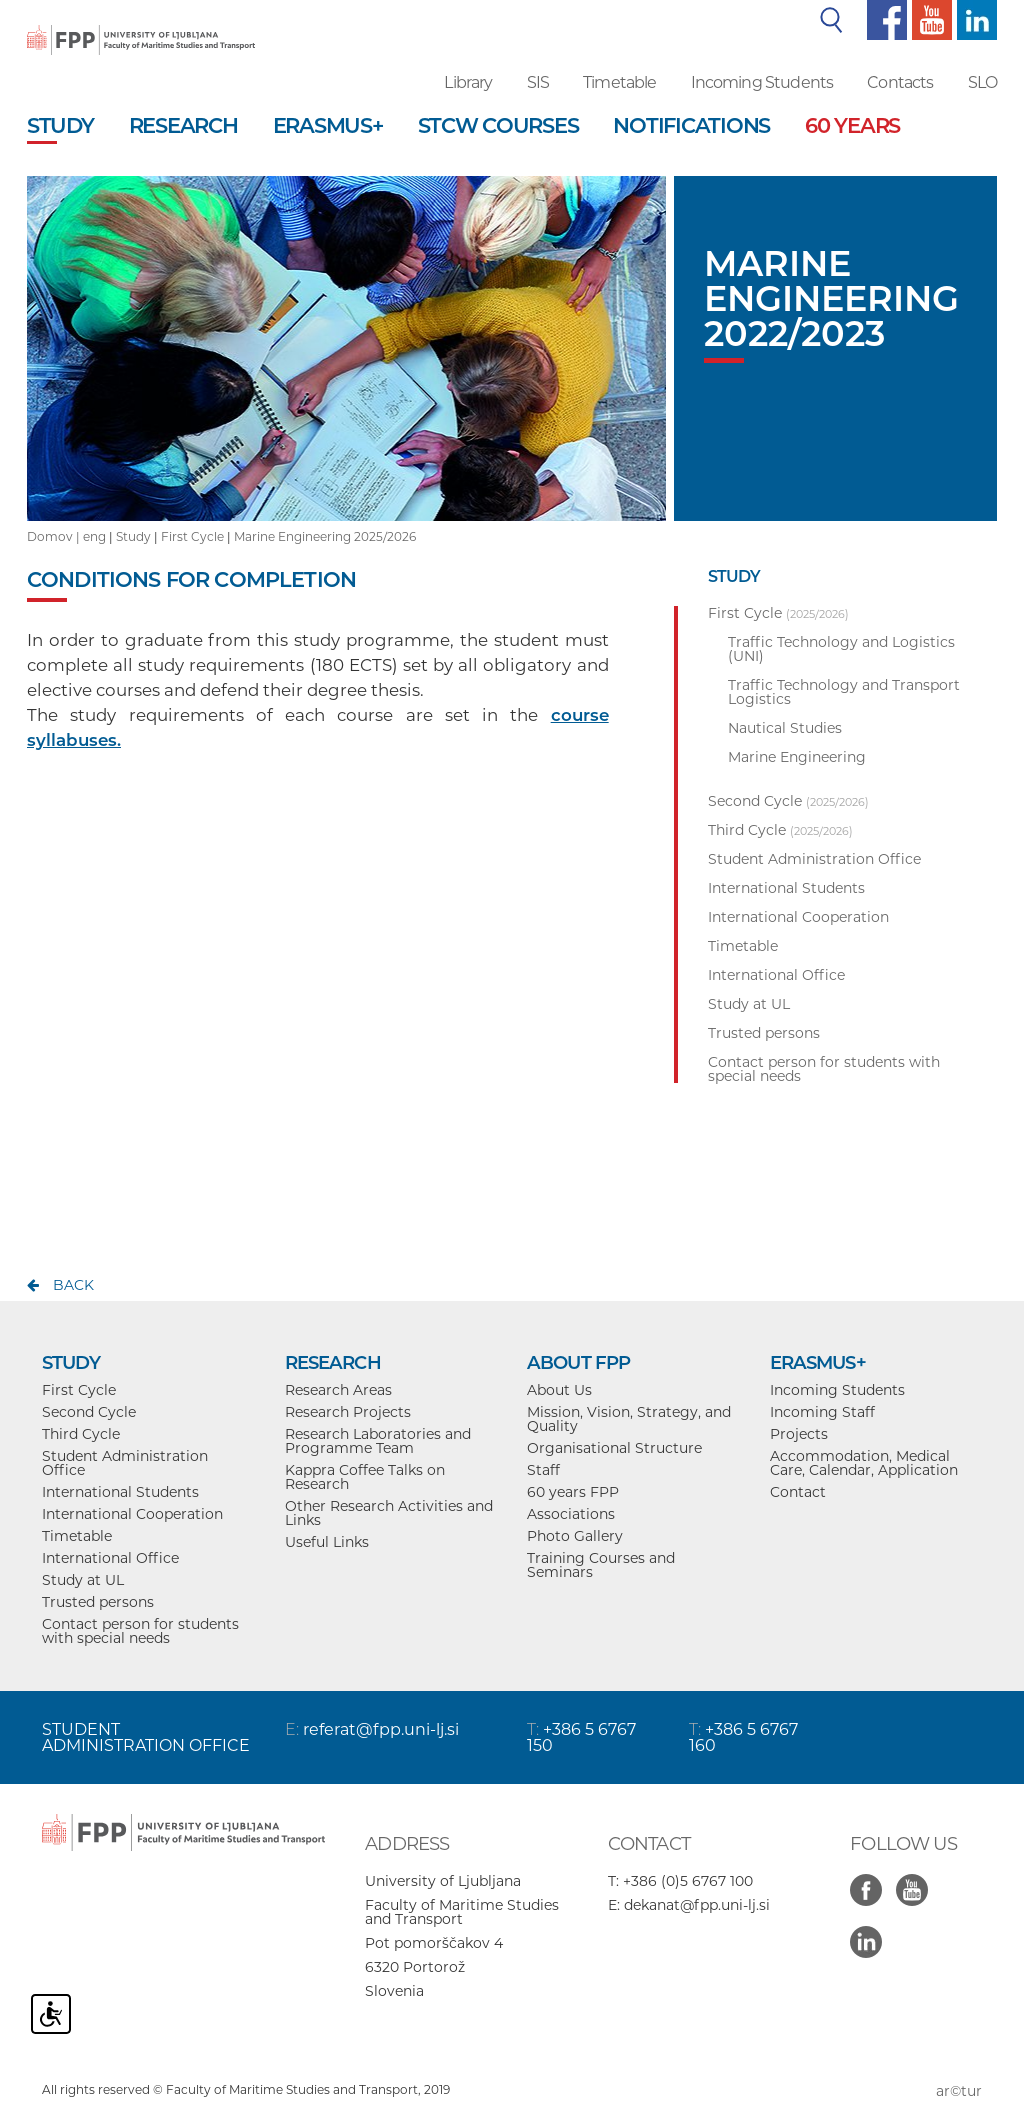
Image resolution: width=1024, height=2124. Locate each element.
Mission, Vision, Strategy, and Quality (629, 1419)
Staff (543, 1470)
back (73, 1285)
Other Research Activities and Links (389, 1513)
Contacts (900, 82)
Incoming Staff (822, 1412)
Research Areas (338, 1390)
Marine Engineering (797, 757)
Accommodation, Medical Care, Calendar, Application (864, 1463)
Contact (798, 1492)
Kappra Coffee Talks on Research (365, 1477)
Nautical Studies (785, 728)
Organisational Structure (614, 1448)
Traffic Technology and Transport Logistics (844, 692)
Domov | (55, 536)
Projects (799, 1434)
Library (468, 82)
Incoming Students (762, 82)
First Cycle (192, 536)
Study (133, 536)
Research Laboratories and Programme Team (378, 1441)
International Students (120, 1492)
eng (94, 536)
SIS (538, 82)
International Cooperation (132, 1514)
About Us (559, 1390)
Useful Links (327, 1542)
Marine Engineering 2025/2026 (325, 536)
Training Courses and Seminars (601, 1565)
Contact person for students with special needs (140, 1631)
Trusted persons (98, 1602)
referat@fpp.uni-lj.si (381, 1729)
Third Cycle (81, 1434)
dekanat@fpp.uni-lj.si (697, 1905)
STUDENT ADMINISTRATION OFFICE (146, 1737)
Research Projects (348, 1412)
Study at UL (83, 1580)
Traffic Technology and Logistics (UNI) (841, 649)
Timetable (619, 82)
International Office (110, 1558)
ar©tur (959, 2091)
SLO (982, 82)
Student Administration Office (125, 1463)
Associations (571, 1514)
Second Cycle (89, 1412)
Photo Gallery (575, 1536)
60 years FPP (573, 1492)
